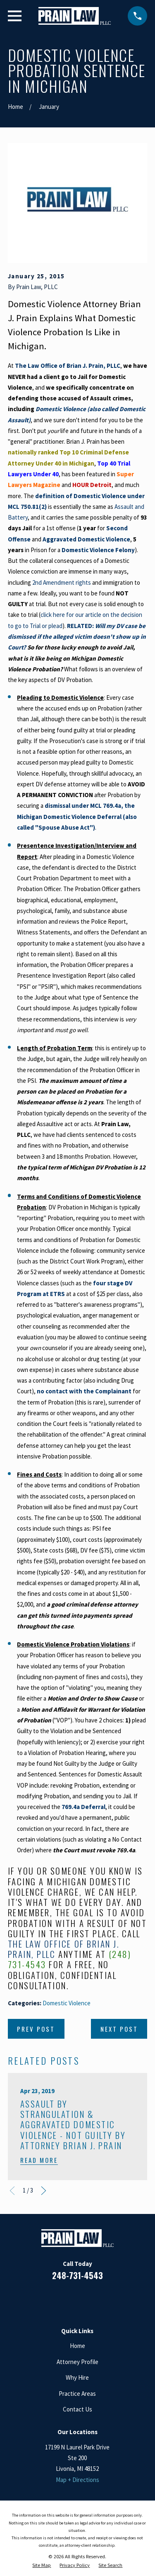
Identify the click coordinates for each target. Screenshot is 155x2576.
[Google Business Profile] (87, 2299)
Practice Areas (77, 2393)
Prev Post (36, 2028)
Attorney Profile (77, 2362)
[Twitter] (107, 2299)
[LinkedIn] (67, 2299)
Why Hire (77, 2377)
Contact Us (77, 2409)
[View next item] (43, 2190)
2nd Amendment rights (61, 582)
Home (77, 2346)
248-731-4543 (77, 2275)
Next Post (119, 2028)
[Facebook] (47, 2299)
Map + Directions (77, 2480)
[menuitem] (41, 2565)
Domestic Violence (67, 2003)
